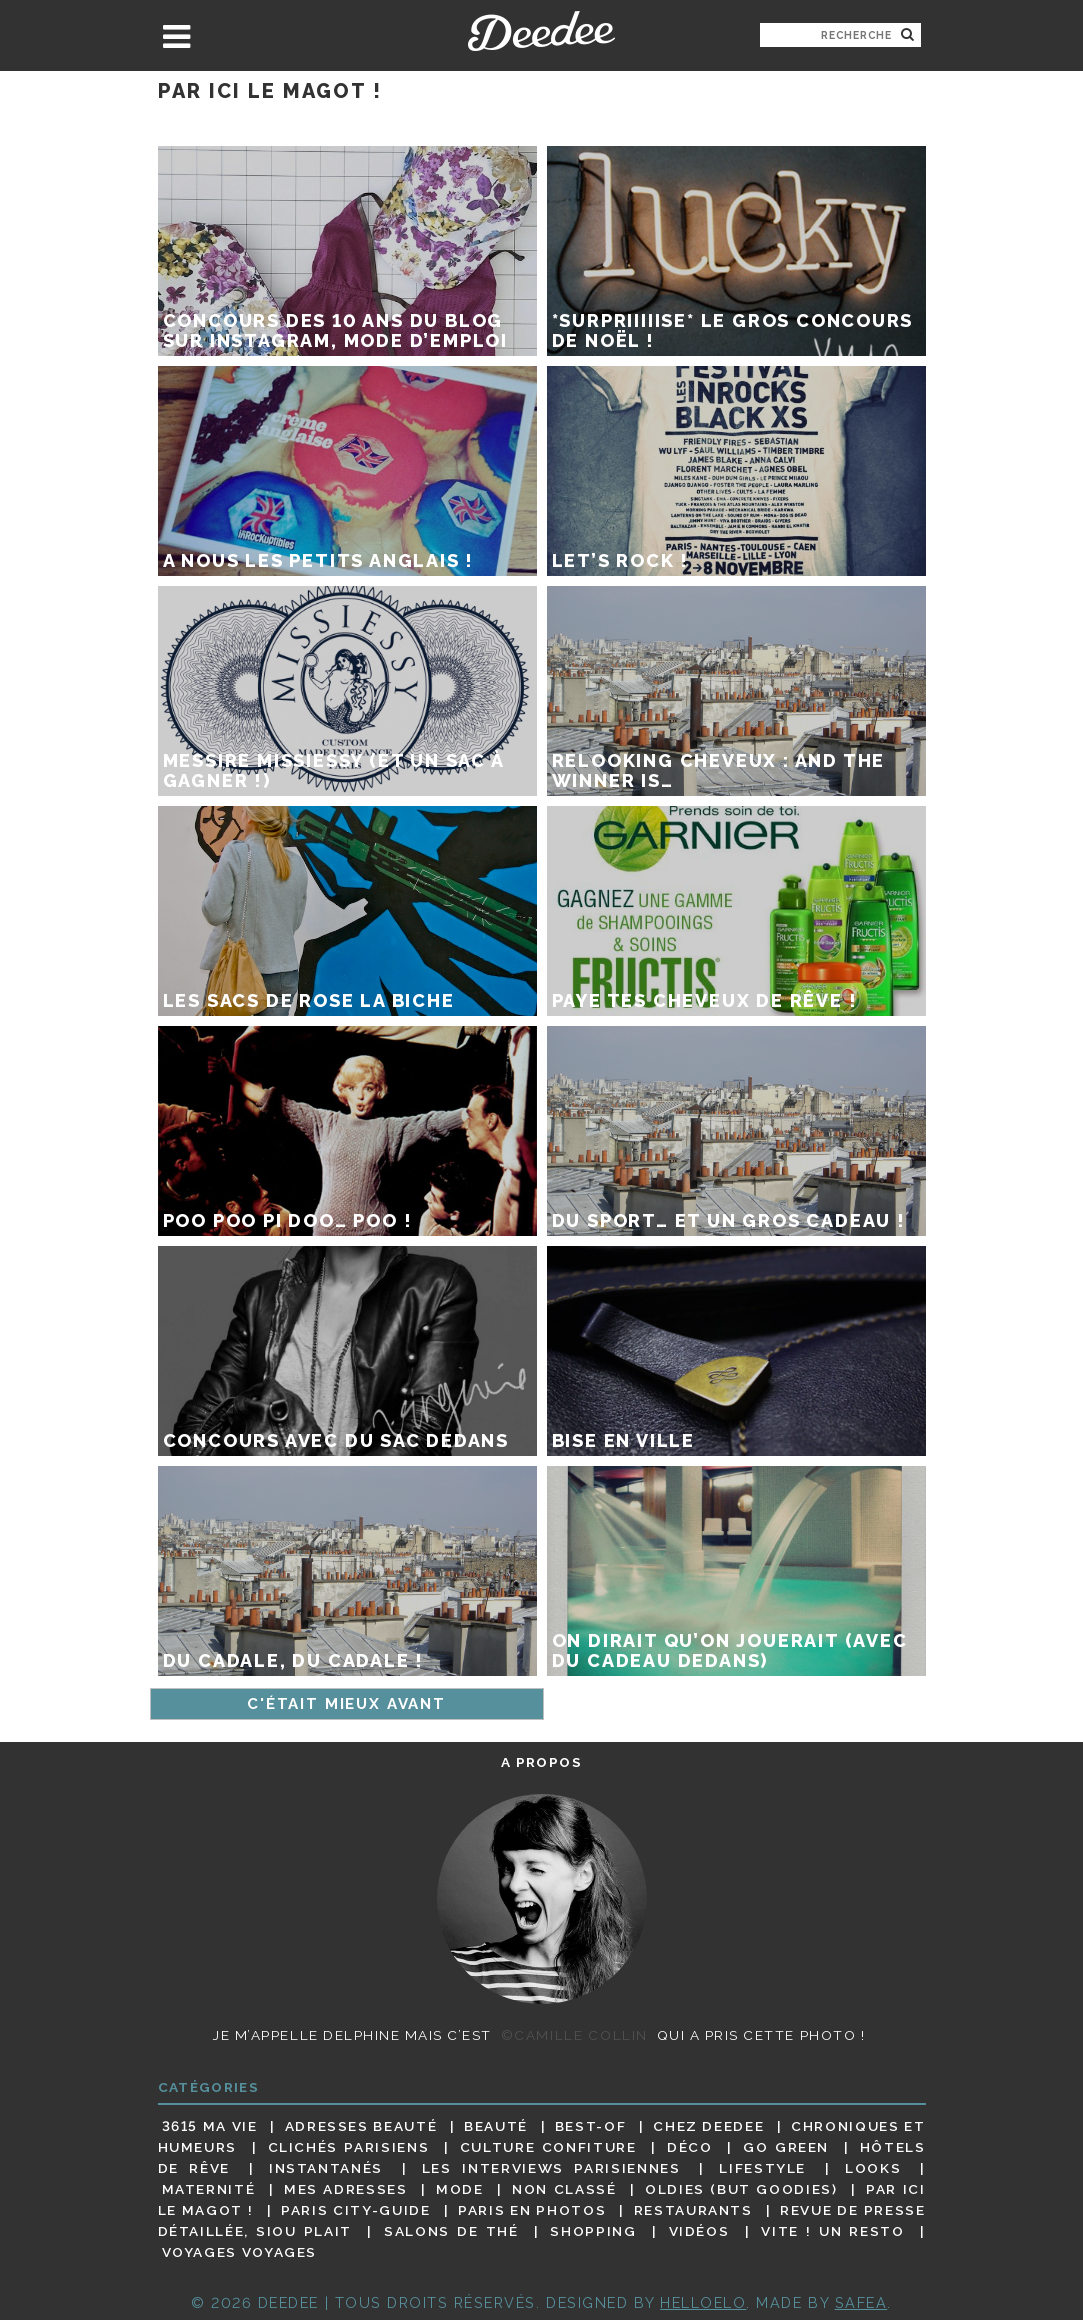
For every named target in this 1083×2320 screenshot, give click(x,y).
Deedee (541, 31)
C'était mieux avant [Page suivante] (346, 1704)
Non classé (564, 2189)
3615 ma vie (210, 2126)
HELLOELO (703, 2302)
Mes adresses (346, 2189)
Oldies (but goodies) (741, 2189)
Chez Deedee (708, 2126)
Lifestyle (762, 2168)
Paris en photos (532, 2210)
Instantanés (326, 2168)
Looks (873, 2168)
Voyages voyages (239, 2253)
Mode (460, 2189)
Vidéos (699, 2231)
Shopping (593, 2231)
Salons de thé (451, 2231)
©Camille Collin (574, 2035)
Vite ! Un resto (832, 2231)
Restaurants (693, 2210)
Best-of (590, 2126)
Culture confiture (548, 2147)
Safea (861, 2302)
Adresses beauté (361, 2126)
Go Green (786, 2147)
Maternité (209, 2189)
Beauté (496, 2126)
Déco (690, 2147)
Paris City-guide (355, 2210)
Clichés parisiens (349, 2147)
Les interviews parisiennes (551, 2168)
